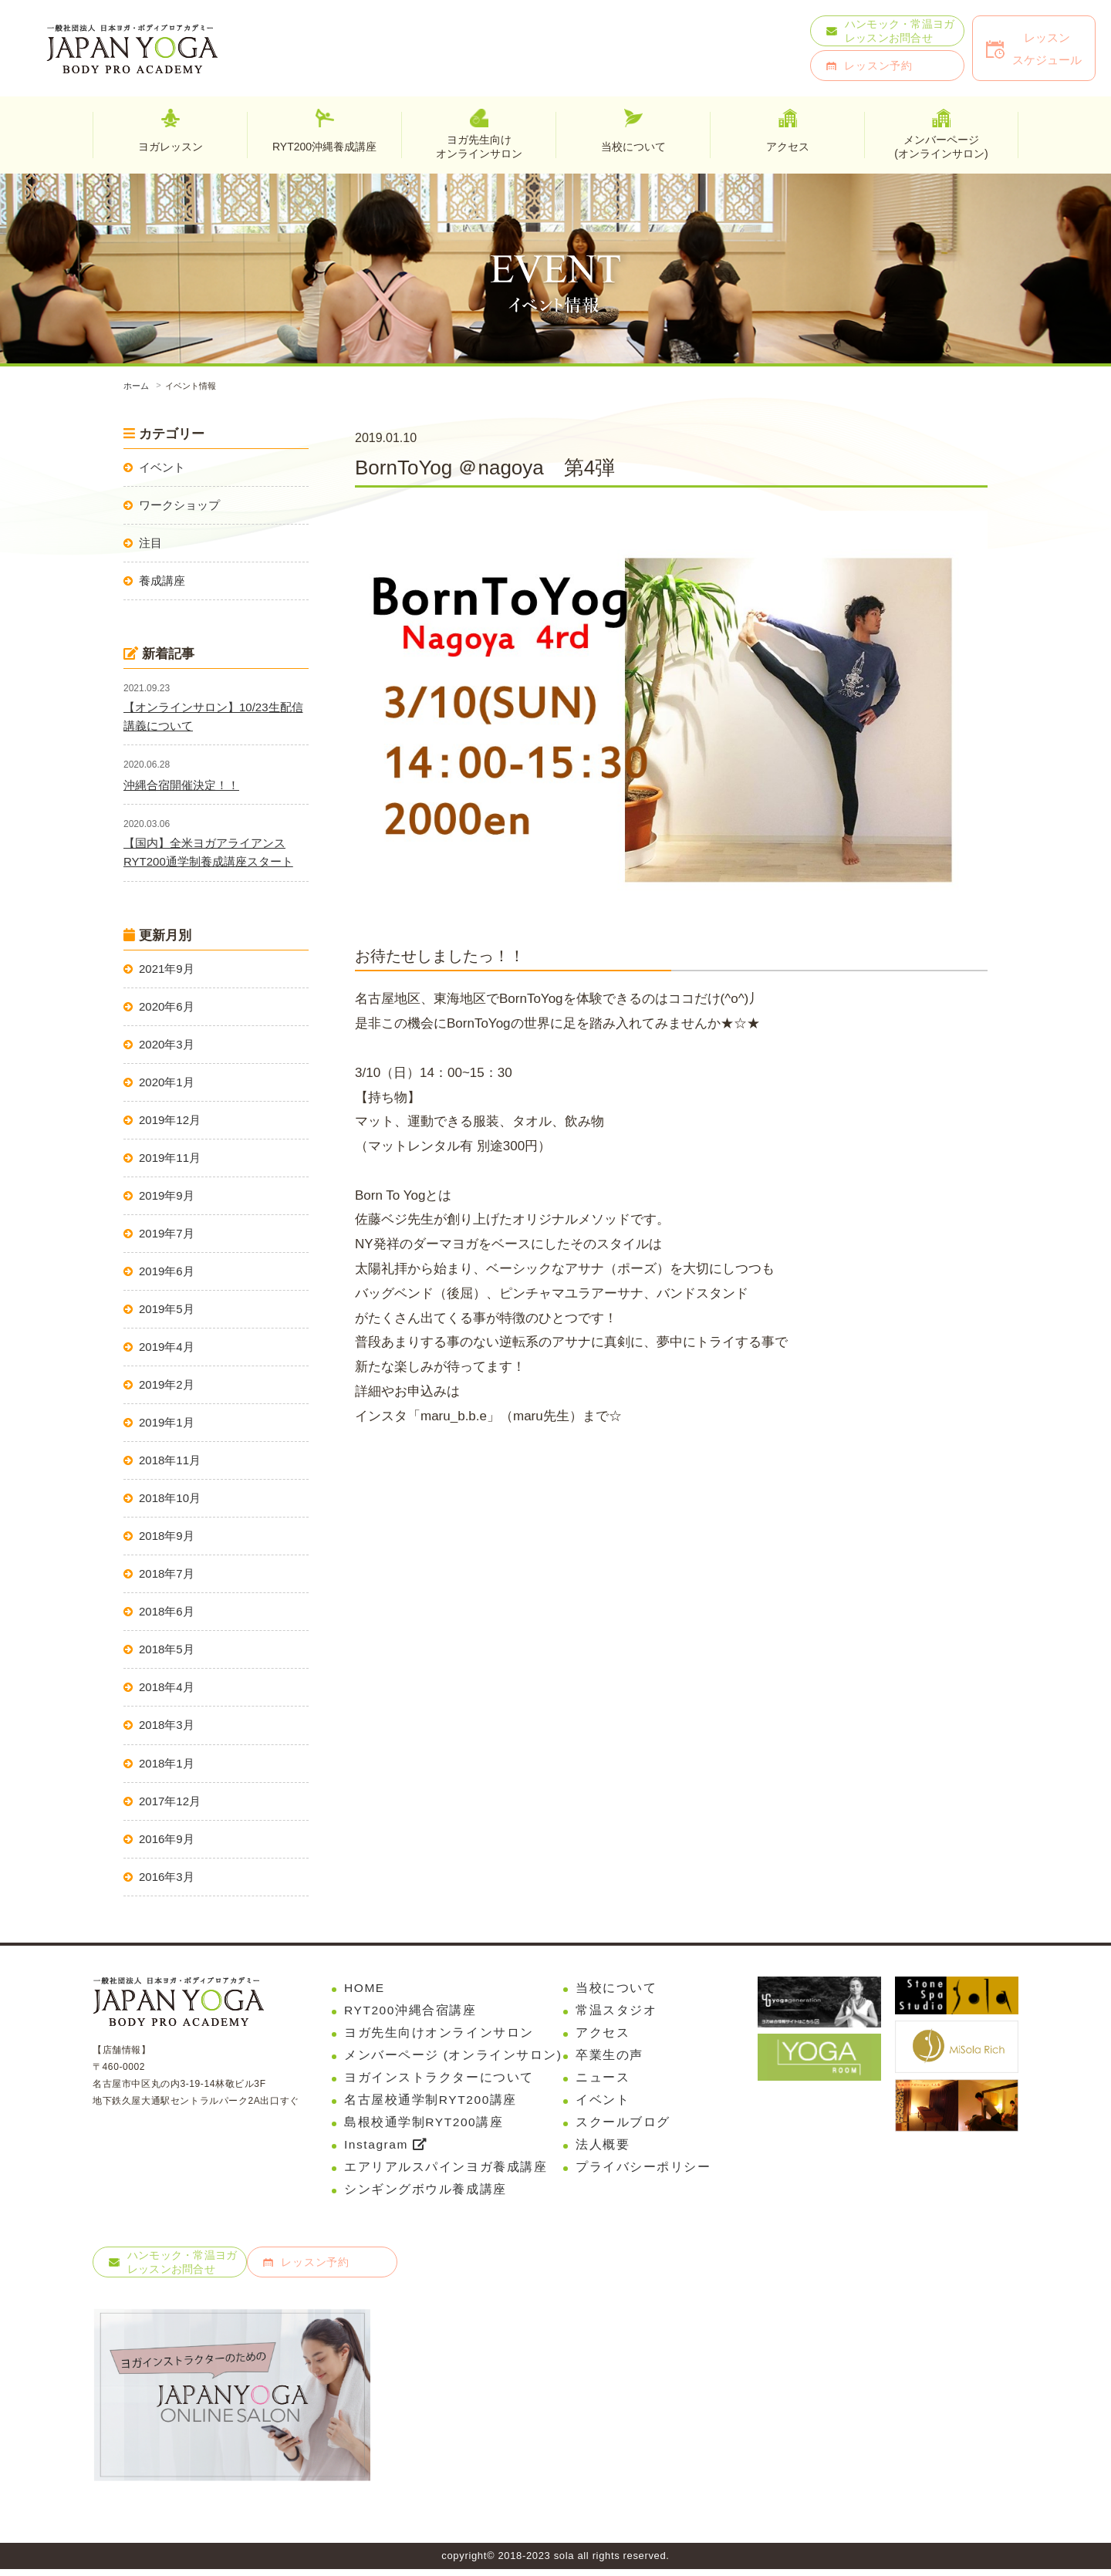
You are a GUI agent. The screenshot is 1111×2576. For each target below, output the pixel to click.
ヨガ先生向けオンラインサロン (479, 145)
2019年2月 (166, 1384)
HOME (365, 1987)
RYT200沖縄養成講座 (324, 146)
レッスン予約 (878, 65)
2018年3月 (166, 1724)
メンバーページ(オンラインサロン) (941, 145)
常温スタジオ (616, 2010)
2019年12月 (170, 1119)
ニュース (603, 2079)
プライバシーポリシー (643, 2172)
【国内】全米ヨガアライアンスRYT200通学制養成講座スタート (208, 852)
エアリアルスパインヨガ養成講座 (446, 2172)
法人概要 (603, 2149)
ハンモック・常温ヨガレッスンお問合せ (900, 31)
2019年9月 (166, 1195)
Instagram (386, 2149)
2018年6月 (166, 1611)
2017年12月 (170, 1801)
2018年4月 (166, 1686)
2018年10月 (170, 1497)
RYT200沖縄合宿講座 (411, 2010)
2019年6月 (166, 1271)
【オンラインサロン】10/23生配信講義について (213, 716)
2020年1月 (166, 1082)
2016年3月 (166, 1876)
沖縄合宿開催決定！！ (181, 785)
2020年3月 (166, 1044)
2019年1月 (166, 1422)
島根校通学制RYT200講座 (424, 2125)
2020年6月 (166, 1006)
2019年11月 (170, 1157)
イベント (162, 467)
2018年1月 (166, 1763)
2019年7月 (166, 1233)
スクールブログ (623, 2125)
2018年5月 (166, 1649)
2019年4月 (166, 1346)
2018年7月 (166, 1573)
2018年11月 (170, 1460)
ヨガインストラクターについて (439, 2079)
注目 (150, 542)
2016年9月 (166, 1838)
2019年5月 (166, 1308)
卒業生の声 (609, 2056)
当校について (616, 1987)
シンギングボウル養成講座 (425, 2195)
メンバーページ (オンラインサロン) (453, 2056)
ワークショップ (179, 504)
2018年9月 (166, 1535)
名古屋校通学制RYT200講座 (431, 2102)
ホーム (136, 385)
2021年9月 (166, 968)
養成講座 (162, 580)
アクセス (603, 2034)
